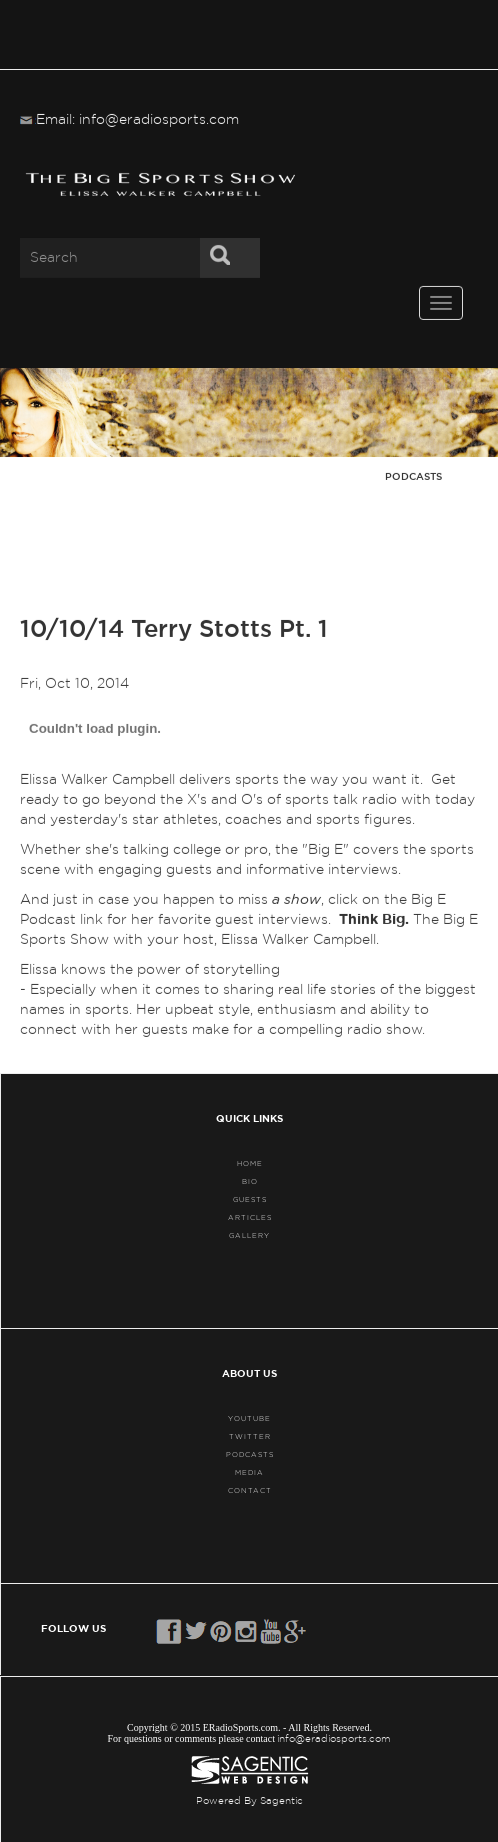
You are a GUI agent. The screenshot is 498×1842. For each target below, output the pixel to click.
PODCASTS (250, 1454)
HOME (250, 1163)
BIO (250, 1181)
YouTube (249, 1418)
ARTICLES (250, 1217)
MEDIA (249, 1472)
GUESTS (250, 1199)
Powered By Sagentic (249, 1801)
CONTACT (250, 1490)
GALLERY (249, 1235)
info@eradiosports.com (334, 1739)
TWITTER (250, 1436)
